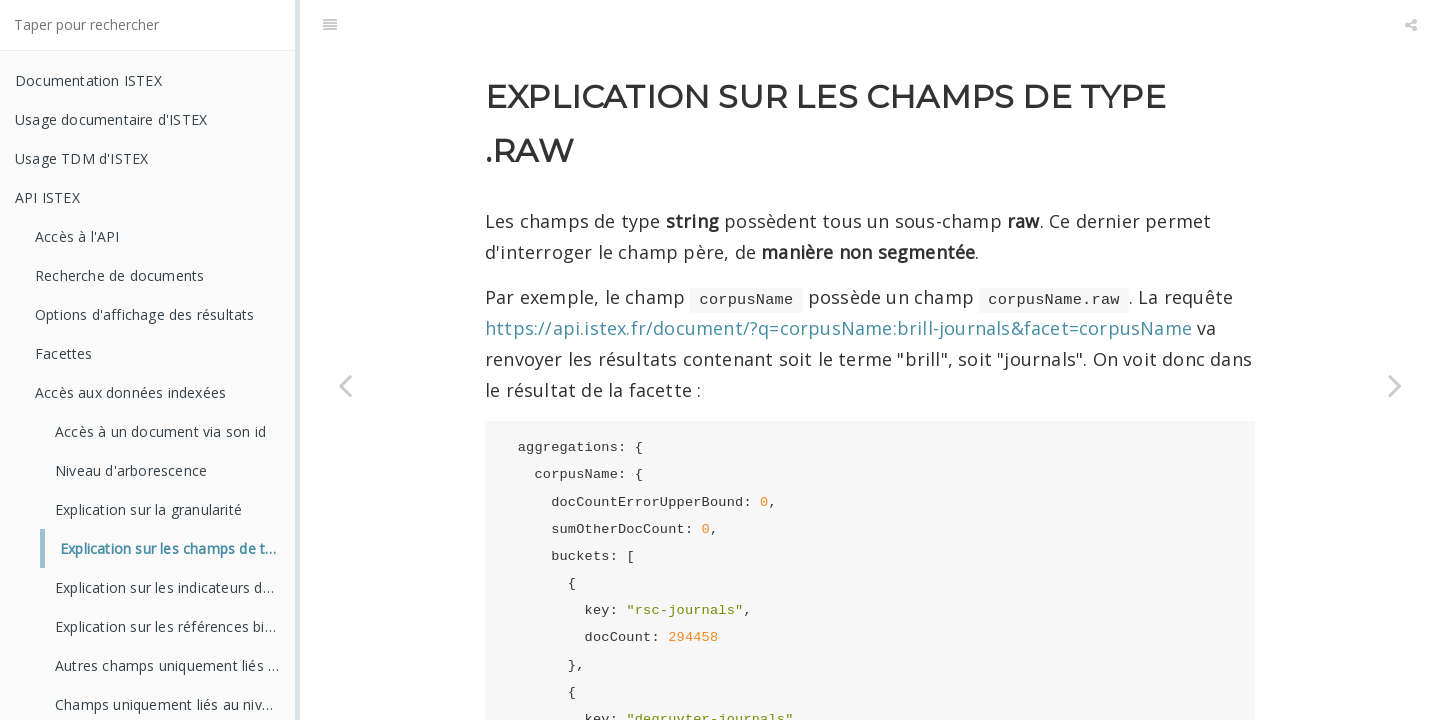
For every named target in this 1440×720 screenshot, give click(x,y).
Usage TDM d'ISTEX (81, 158)
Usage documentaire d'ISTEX (111, 119)
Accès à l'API (77, 236)
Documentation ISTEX (88, 80)
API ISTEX (47, 197)
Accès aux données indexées (130, 392)
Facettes (64, 353)
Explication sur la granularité (148, 509)
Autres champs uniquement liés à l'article (175, 665)
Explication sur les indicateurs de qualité (175, 587)
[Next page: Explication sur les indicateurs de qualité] (1395, 385)
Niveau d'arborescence (131, 470)
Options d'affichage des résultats (145, 314)
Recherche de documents (119, 275)
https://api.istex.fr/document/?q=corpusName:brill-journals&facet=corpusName (838, 278)
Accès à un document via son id (160, 431)
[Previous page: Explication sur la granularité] (345, 385)
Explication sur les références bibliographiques (175, 626)
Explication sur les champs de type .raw (177, 548)
